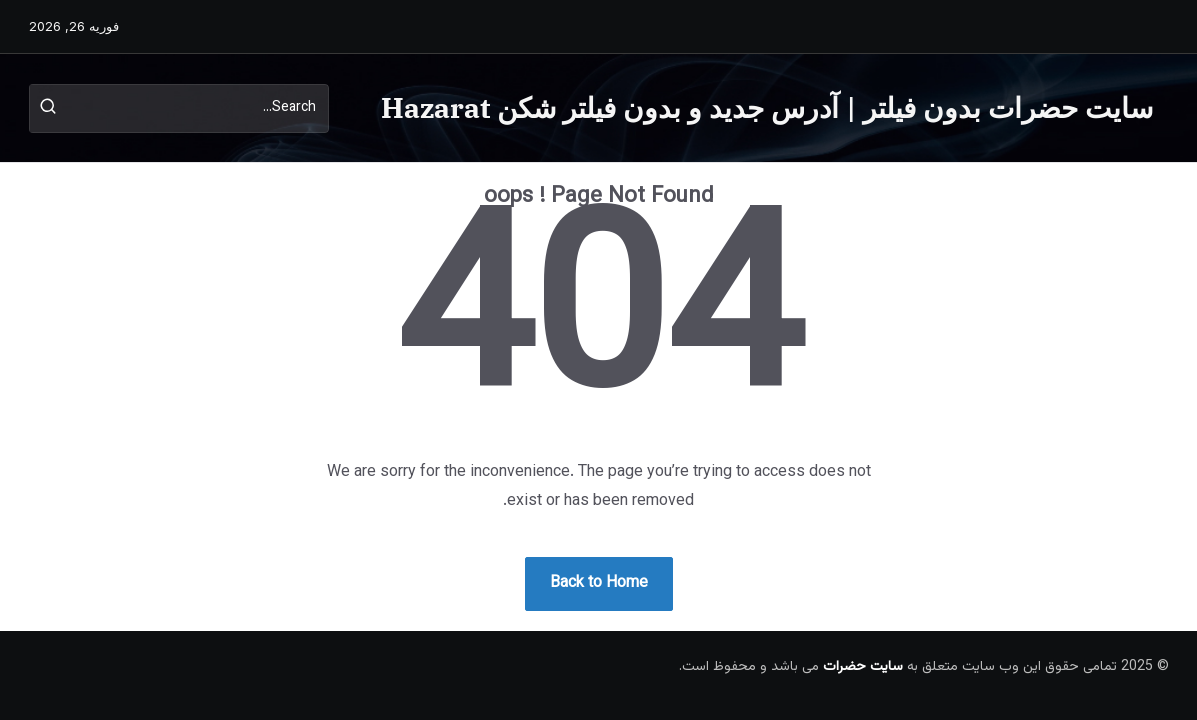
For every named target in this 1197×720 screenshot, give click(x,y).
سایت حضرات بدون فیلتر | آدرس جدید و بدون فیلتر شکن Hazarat (767, 107)
